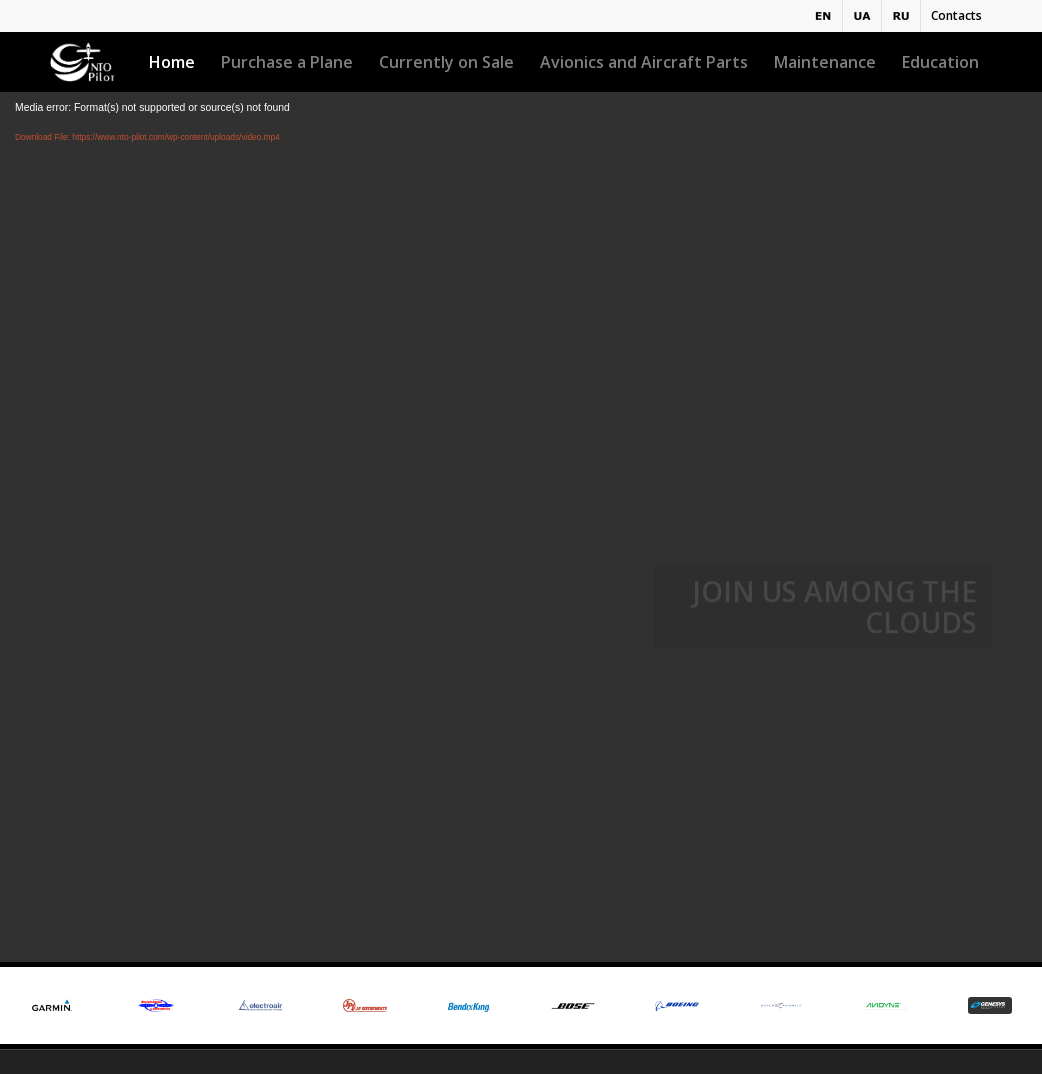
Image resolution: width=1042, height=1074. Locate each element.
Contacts (956, 15)
